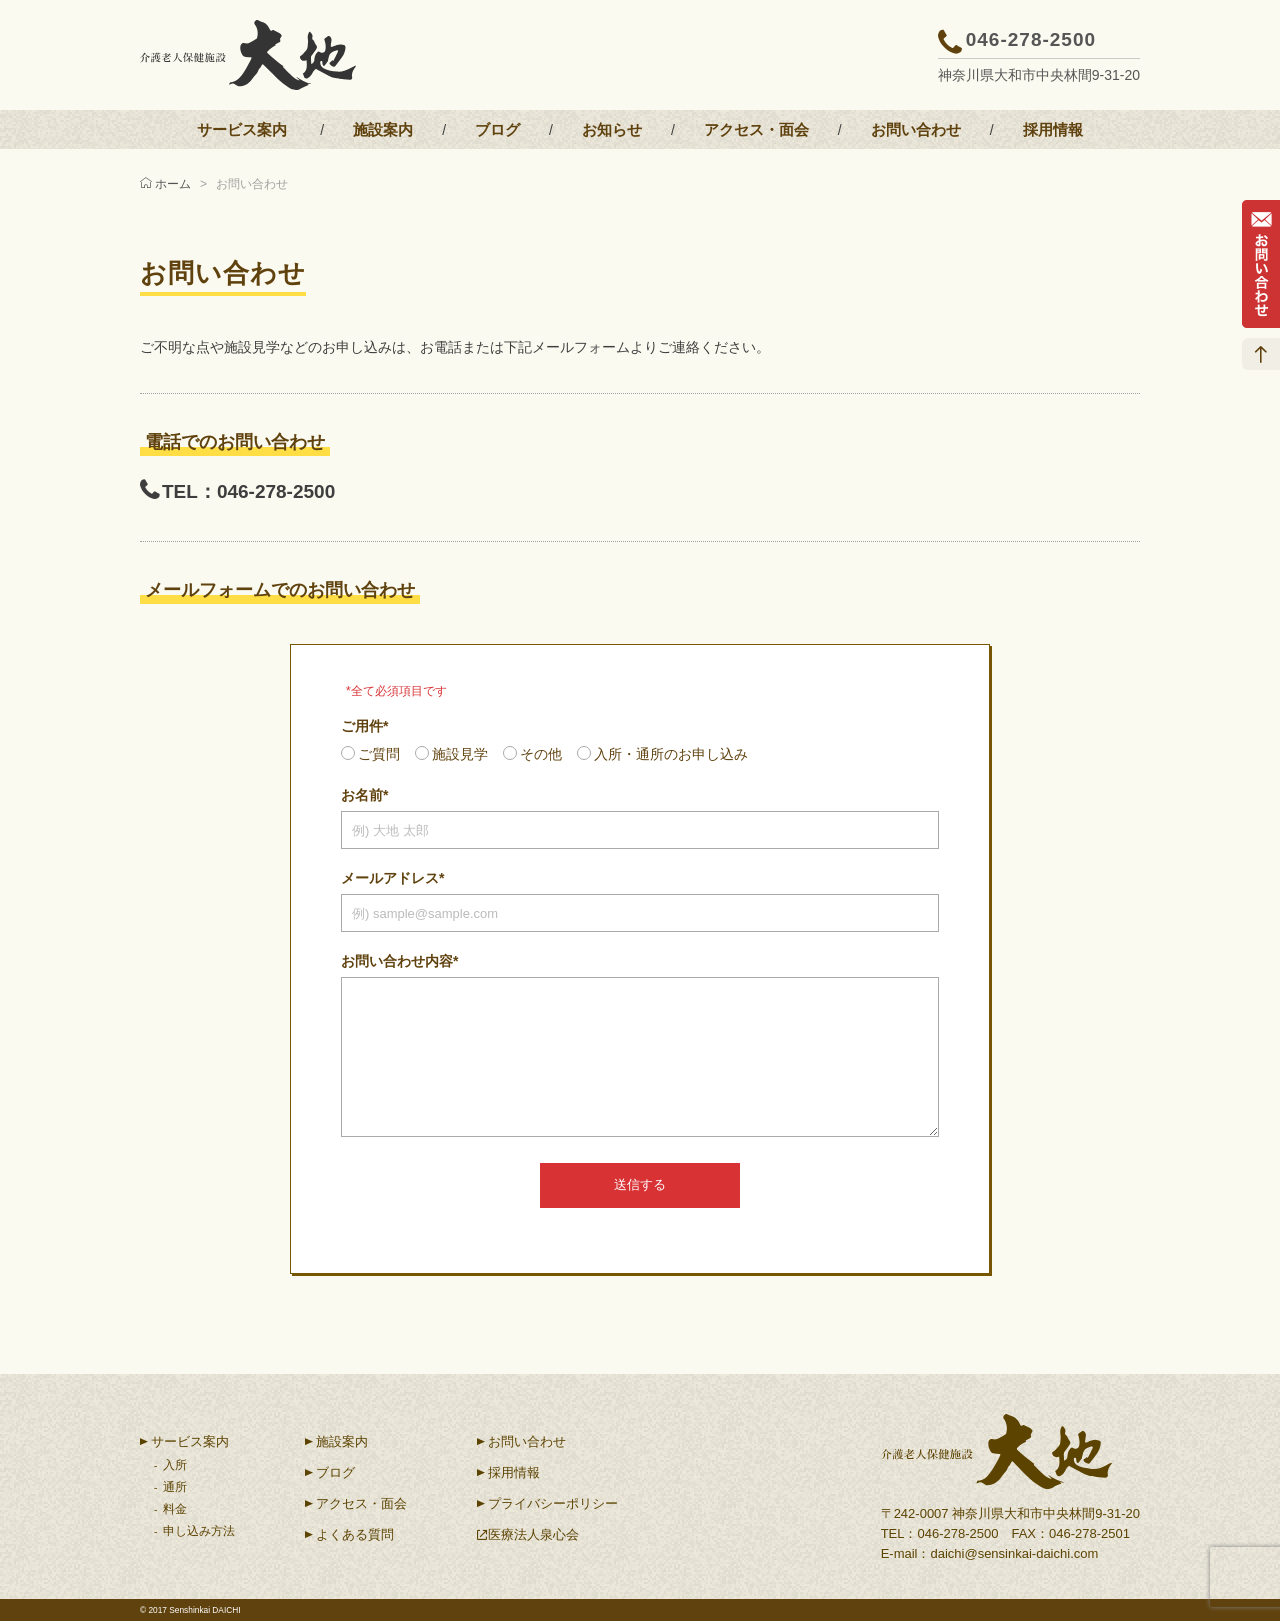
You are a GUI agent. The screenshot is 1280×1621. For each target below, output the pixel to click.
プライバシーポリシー (553, 1503)
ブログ (497, 129)
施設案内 (383, 129)
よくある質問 (355, 1534)
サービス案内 (242, 129)
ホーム (173, 184)
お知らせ (612, 129)
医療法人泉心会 (533, 1534)
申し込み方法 (199, 1531)
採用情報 (1053, 129)
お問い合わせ (916, 129)
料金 (175, 1509)
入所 (175, 1465)
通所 (175, 1487)
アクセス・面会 (756, 129)
